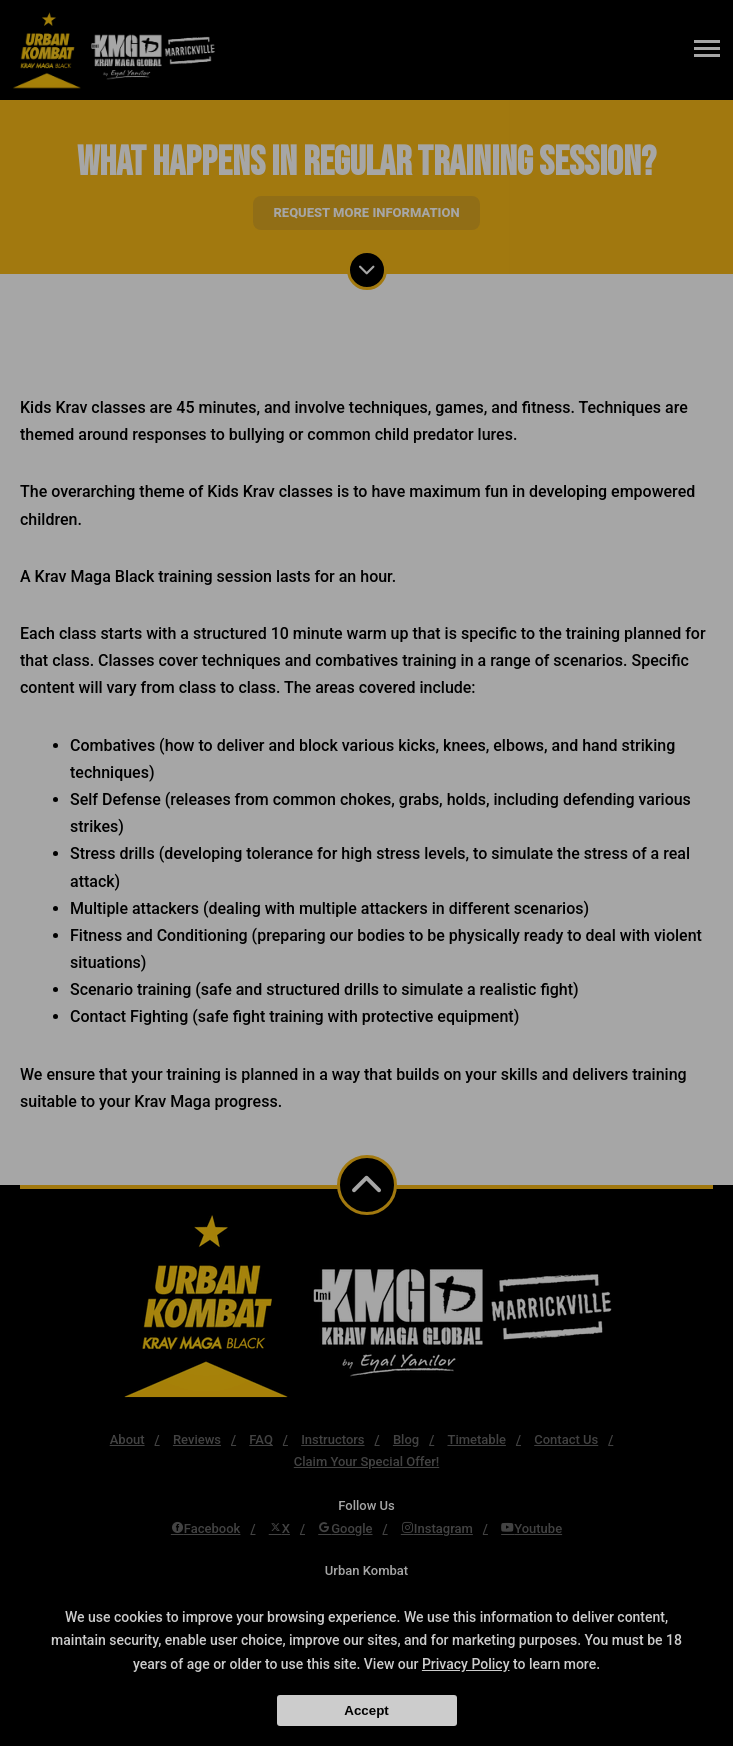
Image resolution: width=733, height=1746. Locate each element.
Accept (366, 1710)
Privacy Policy (466, 1664)
